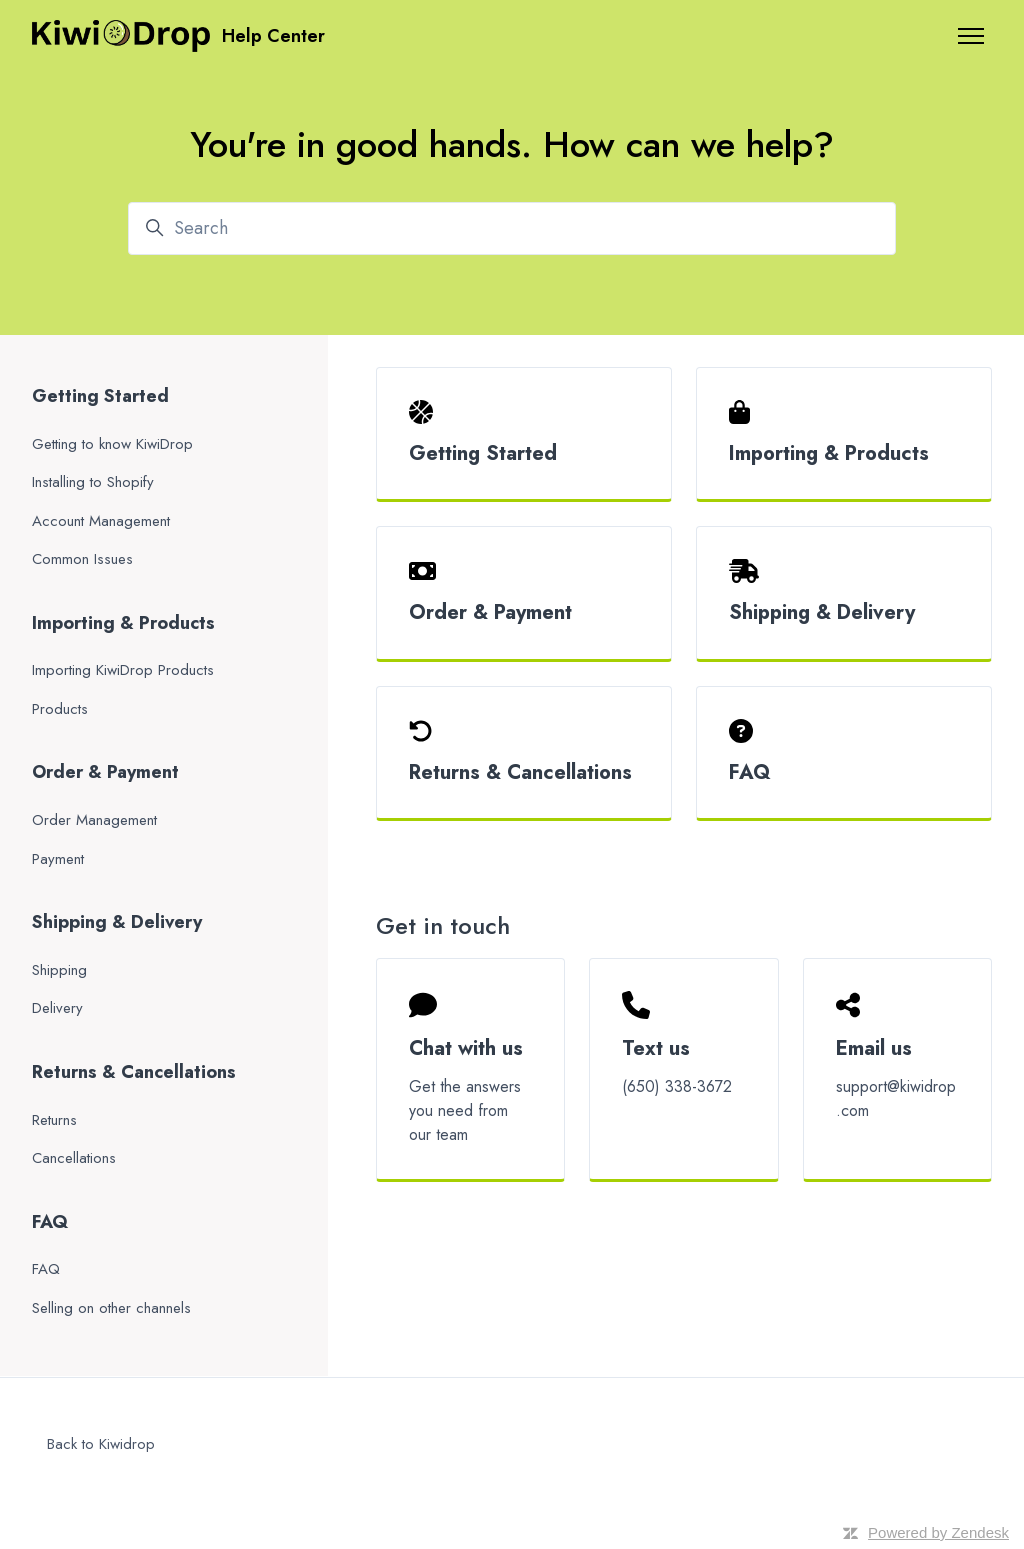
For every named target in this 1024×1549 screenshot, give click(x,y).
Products (60, 709)
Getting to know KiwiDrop (112, 444)
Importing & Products (829, 453)
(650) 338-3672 (677, 1086)
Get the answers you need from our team (465, 1110)
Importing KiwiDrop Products (123, 670)
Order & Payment (490, 612)
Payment (58, 859)
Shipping (59, 970)
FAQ (750, 772)
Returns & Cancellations (520, 772)
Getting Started (483, 453)
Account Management (101, 521)
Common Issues (82, 559)
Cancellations (74, 1158)
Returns (54, 1120)
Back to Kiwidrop (101, 1444)
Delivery (57, 1008)
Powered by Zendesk (938, 1532)
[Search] (512, 228)
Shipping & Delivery (822, 612)
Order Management (94, 820)
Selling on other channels (111, 1308)
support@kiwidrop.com (896, 1098)
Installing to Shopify (93, 482)
